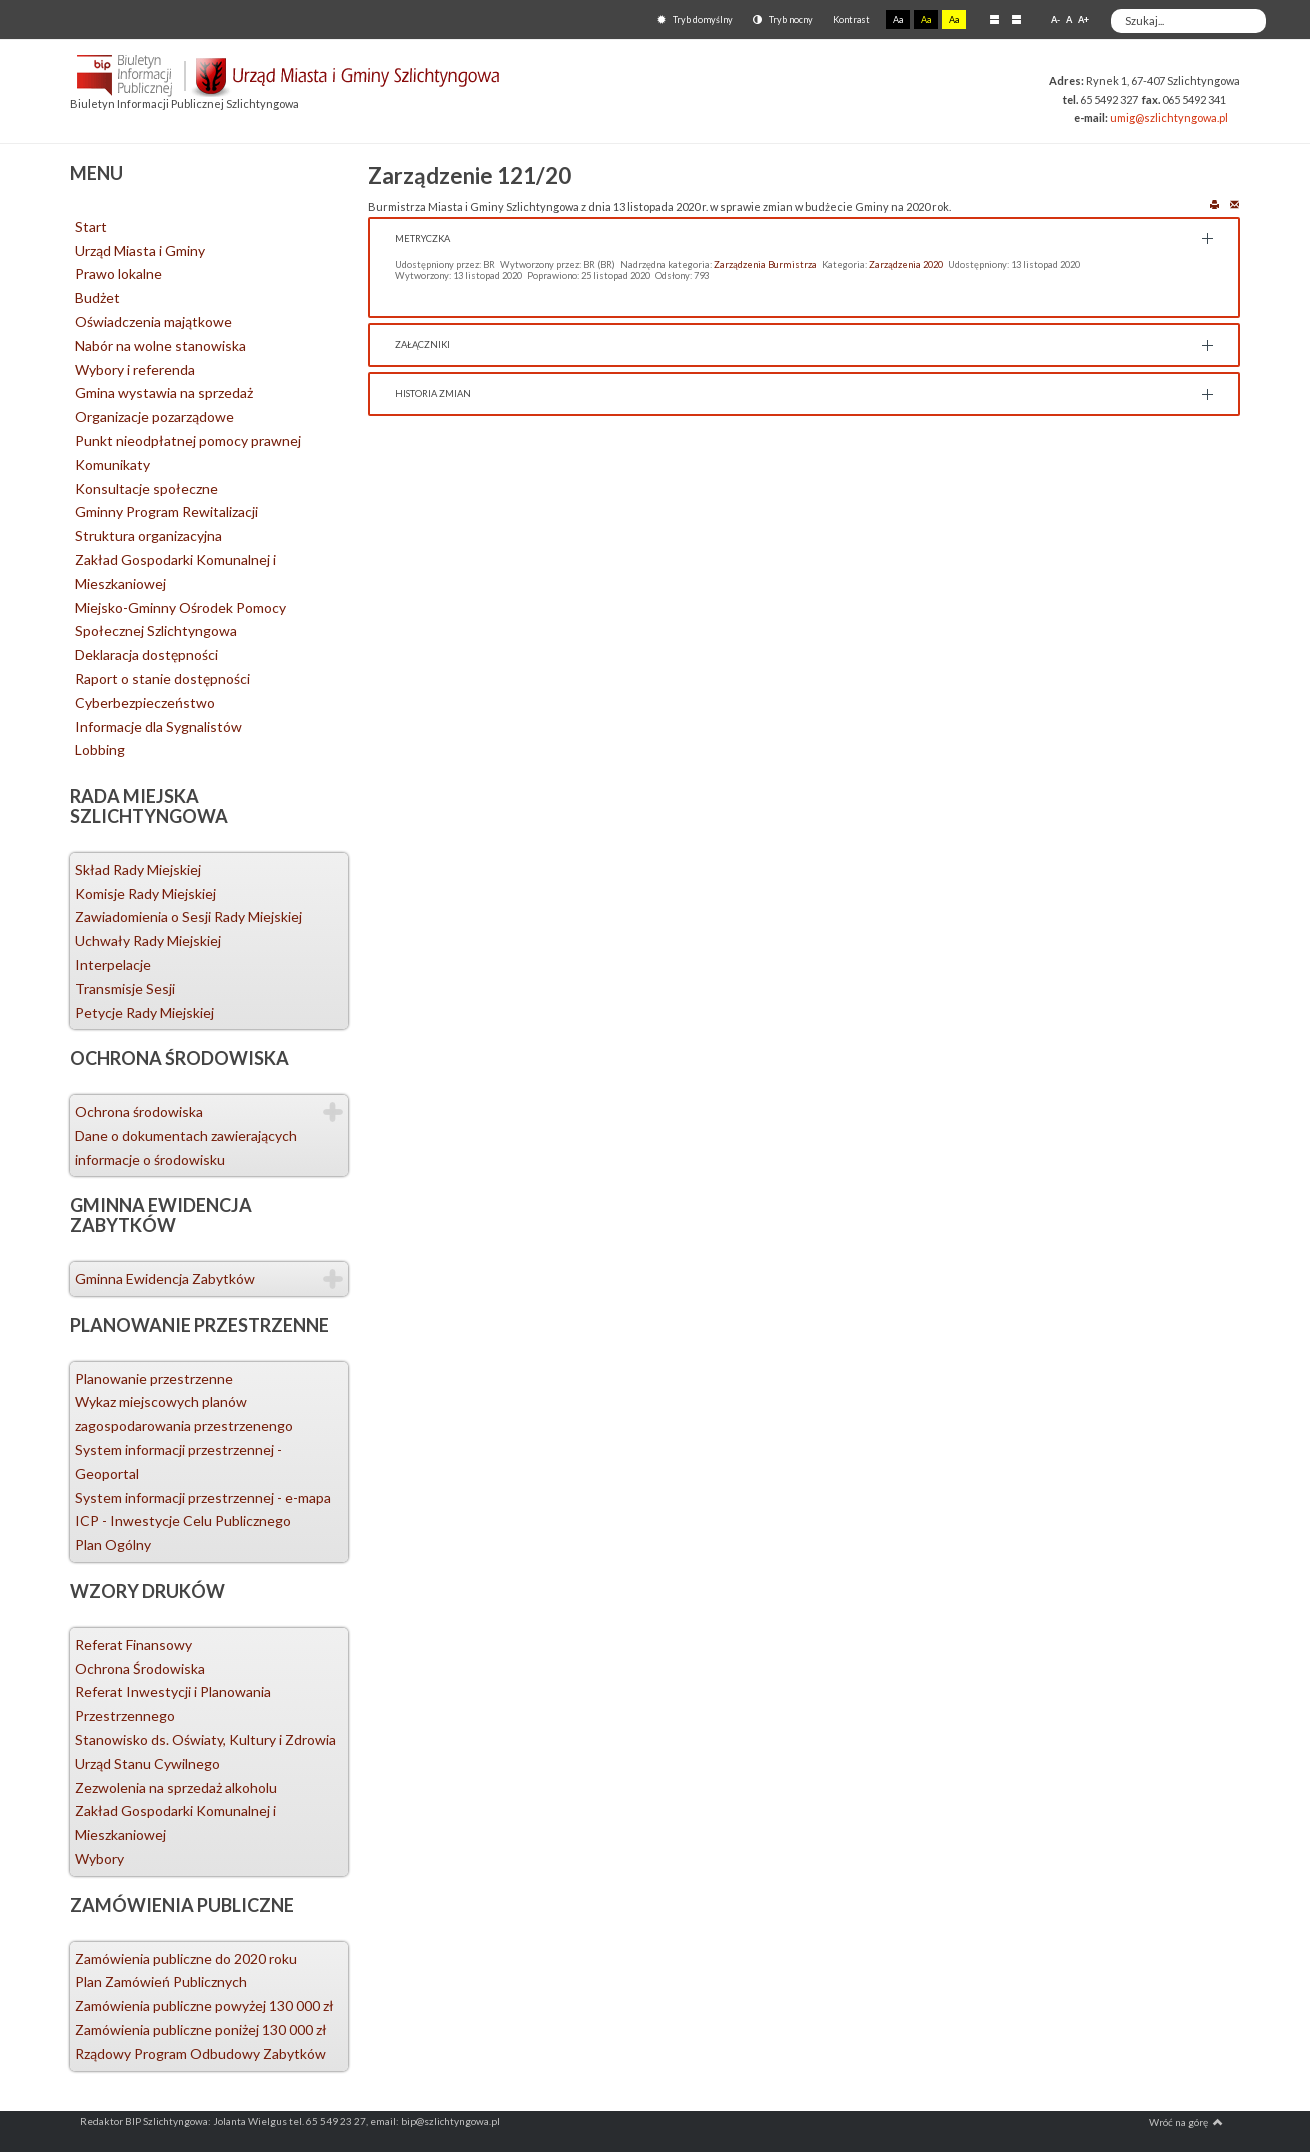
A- (1055, 19)
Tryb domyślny (695, 19)
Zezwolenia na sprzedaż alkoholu (176, 1787)
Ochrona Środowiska (140, 1668)
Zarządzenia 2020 (906, 264)
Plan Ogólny (113, 1544)
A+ (1083, 19)
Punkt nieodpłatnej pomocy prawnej (188, 440)
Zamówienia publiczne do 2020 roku (186, 1958)
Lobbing (100, 749)
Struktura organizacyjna (148, 535)
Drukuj (1214, 203)
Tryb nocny (783, 19)
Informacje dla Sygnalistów (158, 726)
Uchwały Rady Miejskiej (148, 940)
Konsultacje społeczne (146, 488)
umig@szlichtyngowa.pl (1169, 117)
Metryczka (422, 238)
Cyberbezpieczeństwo (145, 702)
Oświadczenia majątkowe (153, 321)
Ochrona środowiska (139, 1111)
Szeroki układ (1016, 19)
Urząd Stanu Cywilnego (147, 1763)
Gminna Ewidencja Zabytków (165, 1278)
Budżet (97, 297)
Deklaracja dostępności (146, 654)
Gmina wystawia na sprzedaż (164, 392)
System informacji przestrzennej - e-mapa (203, 1497)
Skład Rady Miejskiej (138, 869)
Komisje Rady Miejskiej (145, 893)
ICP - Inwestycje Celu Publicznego (183, 1520)
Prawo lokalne (118, 273)
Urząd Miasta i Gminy (140, 250)
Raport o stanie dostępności (162, 678)
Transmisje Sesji (125, 988)
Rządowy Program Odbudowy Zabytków (200, 2053)
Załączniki (422, 344)
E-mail (1234, 203)
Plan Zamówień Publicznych (161, 1981)
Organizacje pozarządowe (154, 416)
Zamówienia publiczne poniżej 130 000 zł (201, 2029)
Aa (898, 19)
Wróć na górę (1186, 2122)
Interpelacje (113, 964)
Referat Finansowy (133, 1644)
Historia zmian (433, 393)
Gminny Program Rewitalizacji (166, 511)
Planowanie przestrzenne (154, 1378)
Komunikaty (112, 464)
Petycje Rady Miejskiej (144, 1012)
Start (91, 226)
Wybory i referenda (135, 369)
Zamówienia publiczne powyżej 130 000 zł (204, 2005)
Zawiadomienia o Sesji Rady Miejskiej (188, 916)
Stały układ (994, 19)
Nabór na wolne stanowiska (160, 345)
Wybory (99, 1858)
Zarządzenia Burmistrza (765, 264)
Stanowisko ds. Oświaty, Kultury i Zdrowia (205, 1739)
